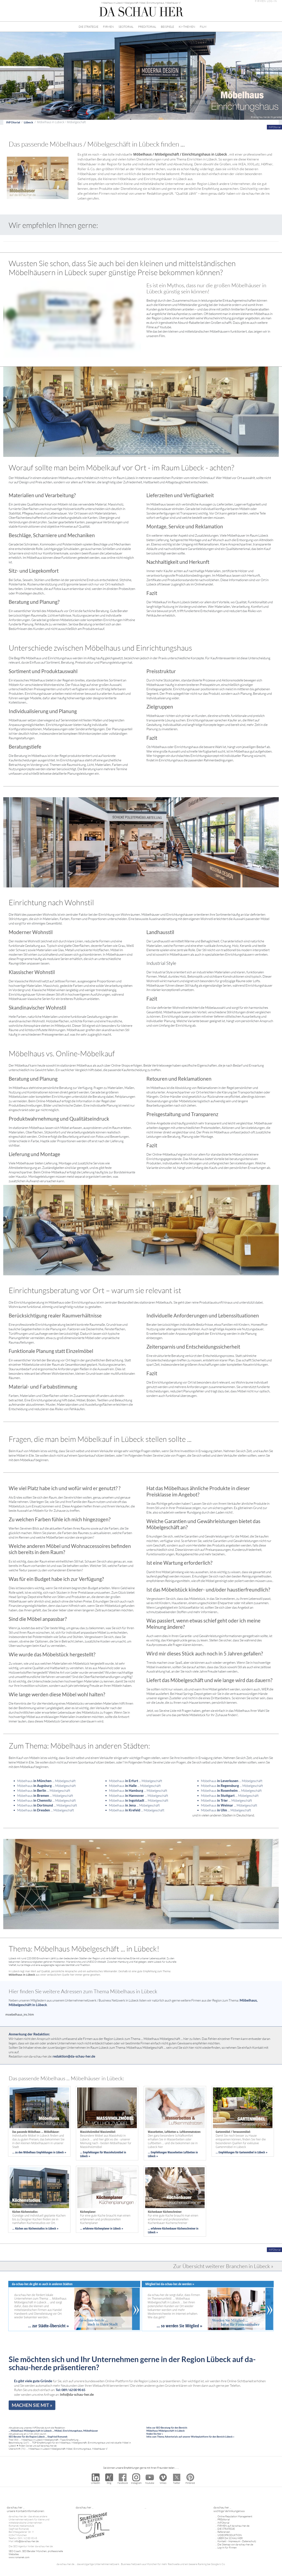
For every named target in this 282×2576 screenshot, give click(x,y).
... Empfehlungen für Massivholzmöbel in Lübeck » (103, 2154)
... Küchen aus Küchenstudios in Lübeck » (35, 2228)
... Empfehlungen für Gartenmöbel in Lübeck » (241, 2152)
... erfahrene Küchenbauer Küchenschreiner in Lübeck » (173, 2230)
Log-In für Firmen (227, 2547)
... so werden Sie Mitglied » (179, 2326)
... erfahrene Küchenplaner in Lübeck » (101, 2228)
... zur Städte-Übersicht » (48, 2326)
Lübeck (28, 122)
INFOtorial (13, 122)
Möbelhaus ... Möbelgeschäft (46, 1781)
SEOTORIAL (125, 26)
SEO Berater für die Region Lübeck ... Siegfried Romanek (38, 2436)
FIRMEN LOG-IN (266, 1)
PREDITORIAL (147, 26)
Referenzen (223, 2531)
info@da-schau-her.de (77, 2394)
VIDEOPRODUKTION (229, 2535)
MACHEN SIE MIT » (32, 2405)
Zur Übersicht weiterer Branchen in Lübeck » (223, 2266)
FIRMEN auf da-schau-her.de (233, 2525)
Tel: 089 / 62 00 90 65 (70, 2390)
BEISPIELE (167, 26)
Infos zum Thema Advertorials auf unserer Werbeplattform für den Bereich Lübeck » (190, 2436)
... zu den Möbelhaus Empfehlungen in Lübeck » (39, 2152)
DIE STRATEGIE (88, 26)
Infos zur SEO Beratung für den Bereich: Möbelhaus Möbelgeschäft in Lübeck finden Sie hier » (166, 2430)
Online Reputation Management (234, 2516)
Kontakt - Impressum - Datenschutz (236, 2541)
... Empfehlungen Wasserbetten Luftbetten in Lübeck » (173, 2154)
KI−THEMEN (187, 26)
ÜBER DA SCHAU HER (230, 2538)
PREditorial (223, 2519)
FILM (203, 26)
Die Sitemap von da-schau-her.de (235, 2544)
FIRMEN (108, 26)
